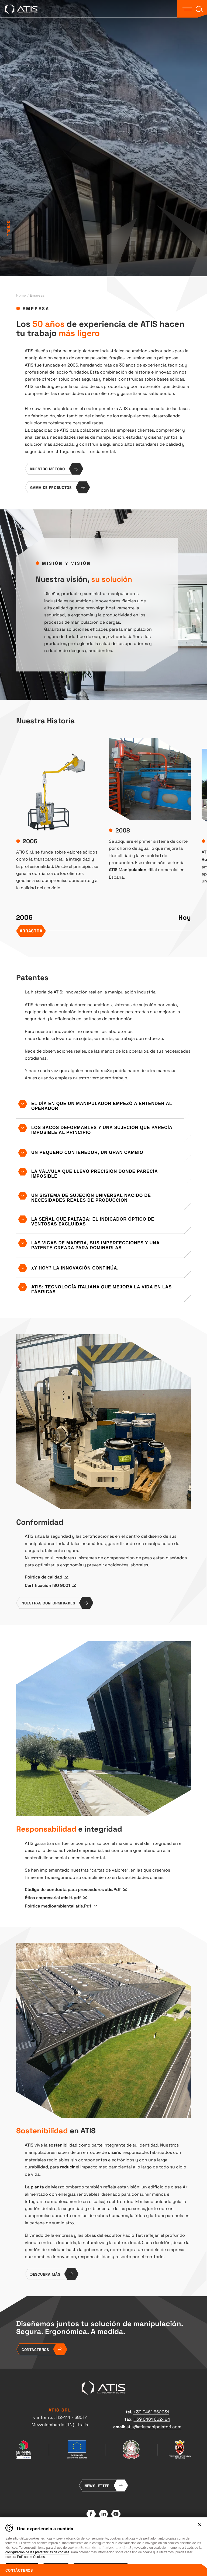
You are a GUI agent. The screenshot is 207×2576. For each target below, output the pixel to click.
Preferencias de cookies (90, 2546)
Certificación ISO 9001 (47, 1585)
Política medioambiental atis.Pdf (58, 1906)
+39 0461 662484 (152, 2419)
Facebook (91, 2514)
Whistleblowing (123, 2546)
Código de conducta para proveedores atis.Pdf (73, 1889)
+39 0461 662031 (151, 2411)
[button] (187, 9)
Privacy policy (92, 2541)
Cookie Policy (116, 2541)
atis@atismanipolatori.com (153, 2426)
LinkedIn (103, 2514)
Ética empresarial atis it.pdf (53, 1897)
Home (21, 295)
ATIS (21, 9)
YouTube (116, 2514)
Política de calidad (43, 1577)
